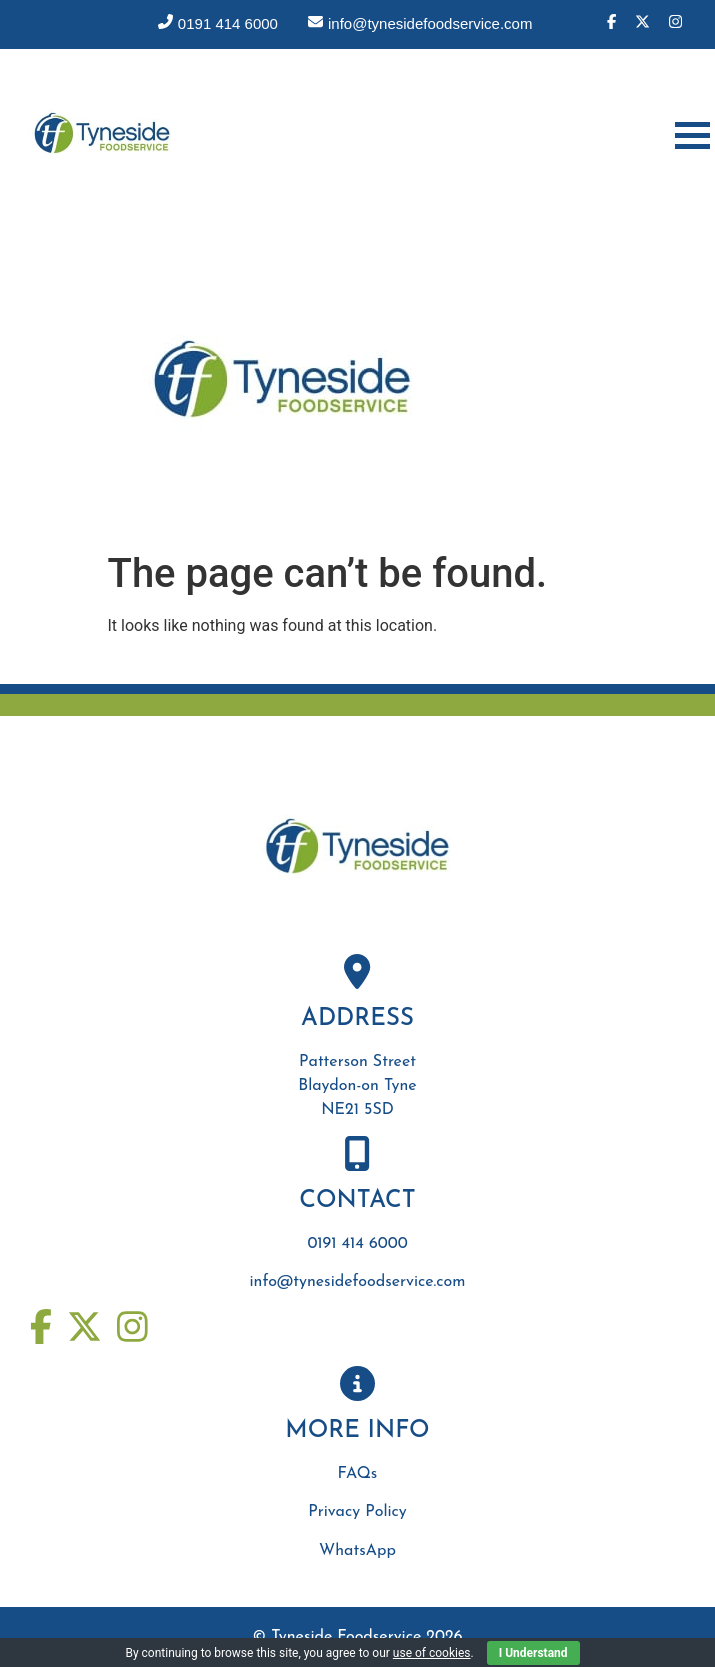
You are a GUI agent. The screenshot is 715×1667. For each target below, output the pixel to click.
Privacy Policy (357, 1512)
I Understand (533, 1653)
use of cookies (432, 1653)
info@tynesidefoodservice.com (358, 1282)
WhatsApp (357, 1551)
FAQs (358, 1474)
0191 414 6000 (357, 1244)
